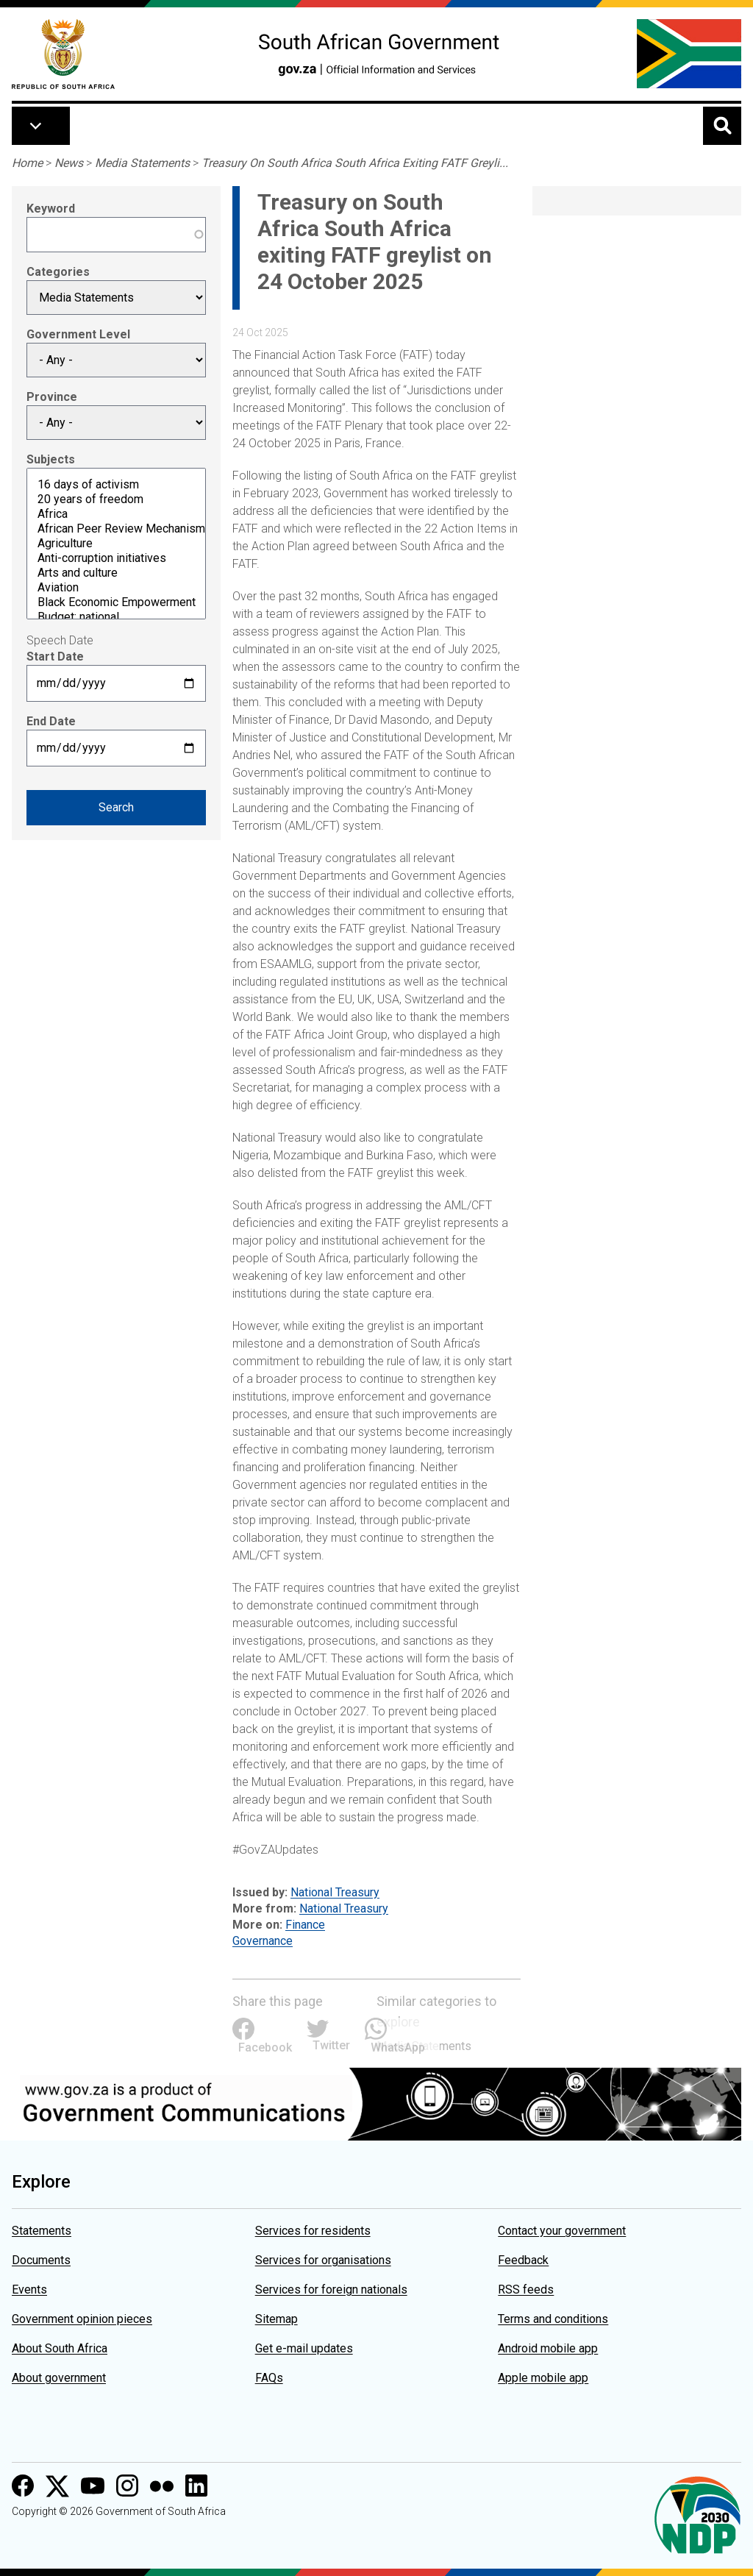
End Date (51, 721)
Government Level (78, 334)
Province (51, 397)
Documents (41, 2260)
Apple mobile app (543, 2378)
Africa (116, 514)
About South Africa (59, 2348)
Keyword (50, 209)
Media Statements (142, 163)
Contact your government (562, 2231)
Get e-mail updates (304, 2348)
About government (59, 2378)
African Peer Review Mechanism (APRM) (116, 529)
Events (29, 2289)
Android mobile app (548, 2348)
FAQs (269, 2378)
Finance (305, 1925)
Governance (262, 1941)
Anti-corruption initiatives (116, 558)
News (68, 163)
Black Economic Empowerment (116, 602)
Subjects (50, 459)
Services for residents (313, 2231)
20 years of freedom (116, 499)
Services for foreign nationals (331, 2289)
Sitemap (276, 2319)
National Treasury (334, 1892)
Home (27, 163)
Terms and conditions (553, 2319)
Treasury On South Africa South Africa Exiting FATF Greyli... (354, 163)
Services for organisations (323, 2260)
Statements (41, 2231)
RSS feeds (526, 2289)
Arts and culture (116, 573)
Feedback (523, 2260)
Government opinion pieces (82, 2319)
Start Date (55, 656)
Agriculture (116, 543)
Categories (58, 272)
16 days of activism (116, 484)
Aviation (116, 587)
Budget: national (116, 617)
